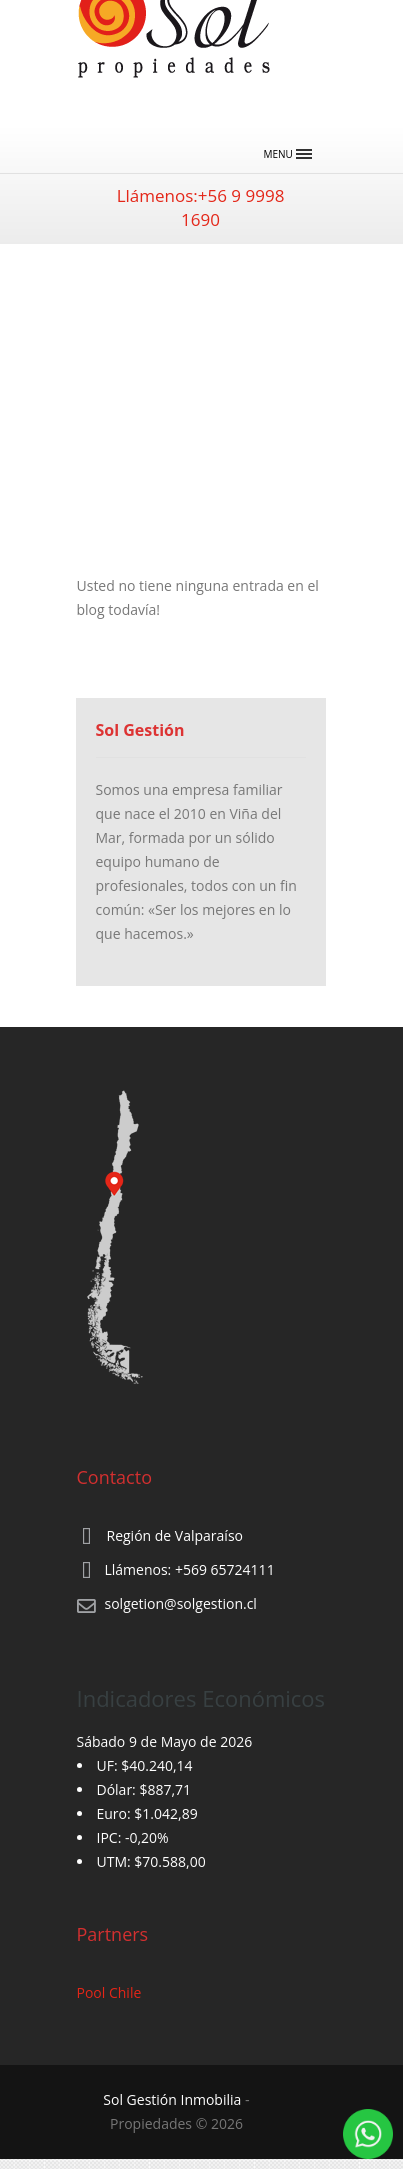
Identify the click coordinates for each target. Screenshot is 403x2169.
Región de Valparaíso (175, 1535)
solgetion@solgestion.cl (181, 1603)
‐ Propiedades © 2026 (176, 2111)
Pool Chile (109, 1992)
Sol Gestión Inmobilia (172, 2099)
